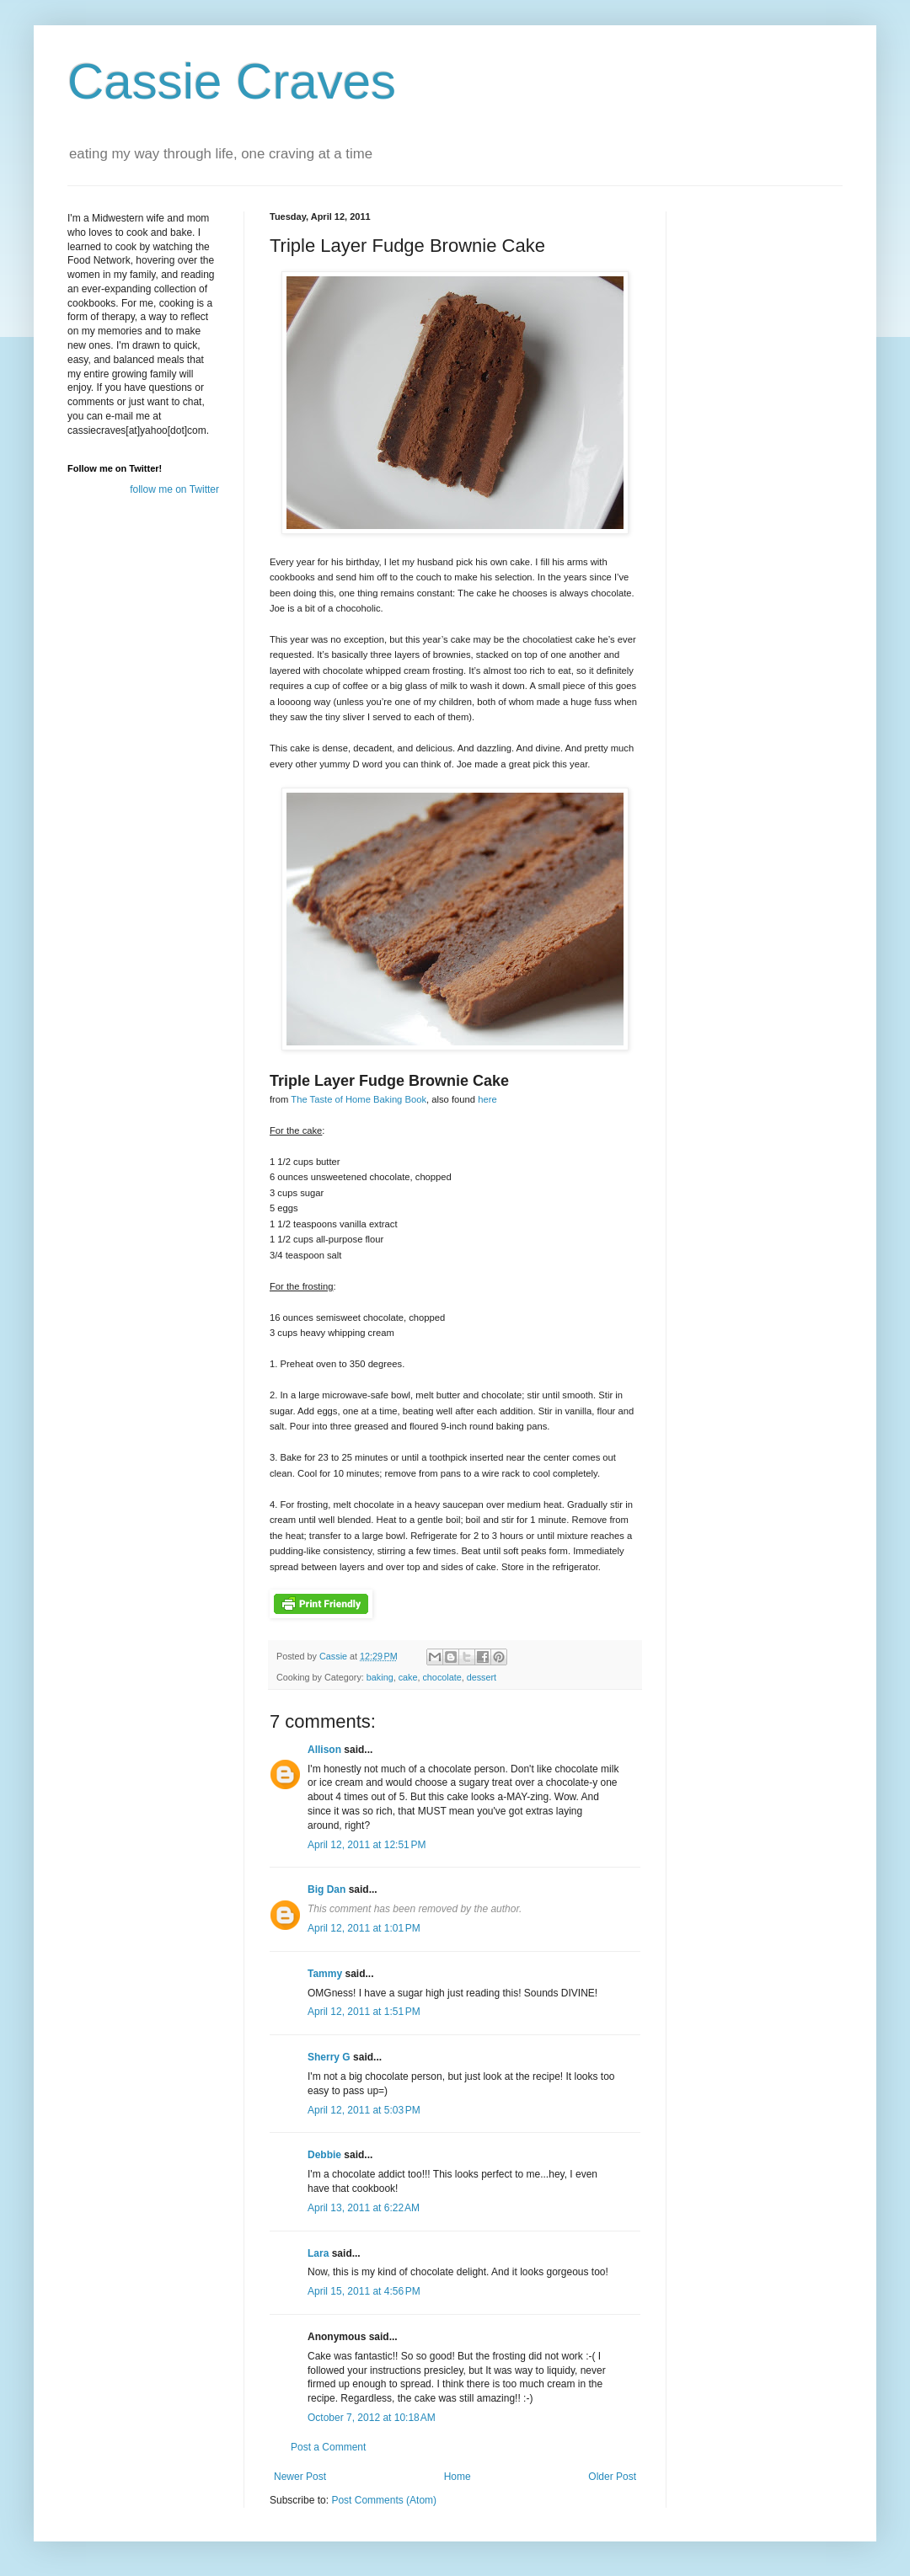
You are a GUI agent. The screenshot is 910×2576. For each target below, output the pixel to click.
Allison (324, 1750)
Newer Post (300, 2476)
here (487, 1099)
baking (380, 1677)
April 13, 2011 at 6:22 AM (364, 2208)
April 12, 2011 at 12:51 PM (367, 1845)
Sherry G (329, 2057)
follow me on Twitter (174, 489)
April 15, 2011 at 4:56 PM (364, 2291)
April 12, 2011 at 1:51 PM (364, 2012)
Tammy (325, 1974)
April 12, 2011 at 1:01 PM (364, 1928)
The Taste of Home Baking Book (358, 1099)
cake (408, 1677)
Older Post (612, 2476)
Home (457, 2476)
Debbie (324, 2155)
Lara (318, 2253)
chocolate (441, 1677)
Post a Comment (328, 2447)
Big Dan (326, 1889)
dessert (481, 1677)
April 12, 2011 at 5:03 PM (364, 2110)
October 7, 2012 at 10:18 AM (372, 2418)
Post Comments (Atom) (383, 2500)
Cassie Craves (231, 81)
